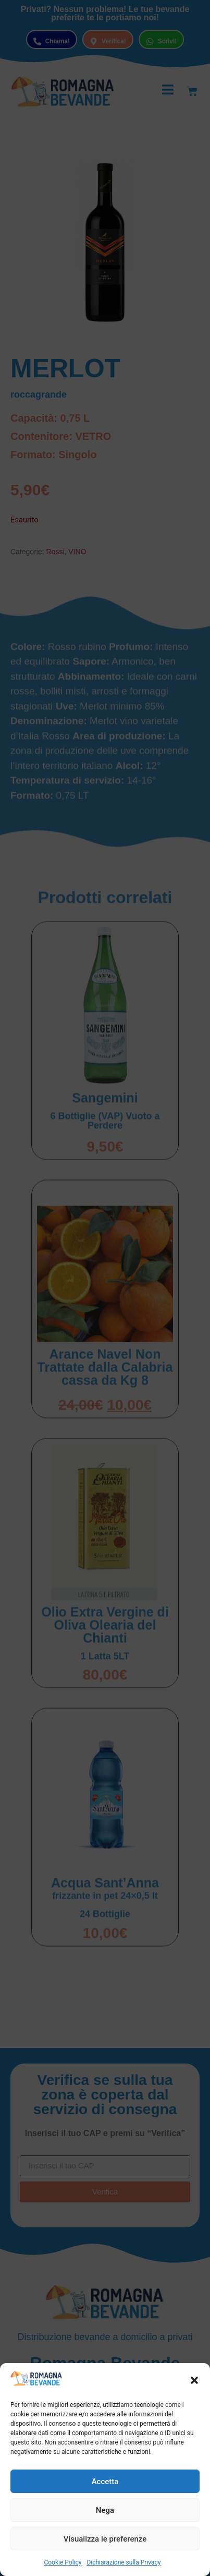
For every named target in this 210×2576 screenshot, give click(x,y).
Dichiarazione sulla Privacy (123, 2562)
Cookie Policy (62, 2562)
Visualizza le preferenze (105, 2539)
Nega (105, 2510)
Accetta (105, 2481)
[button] (194, 2380)
